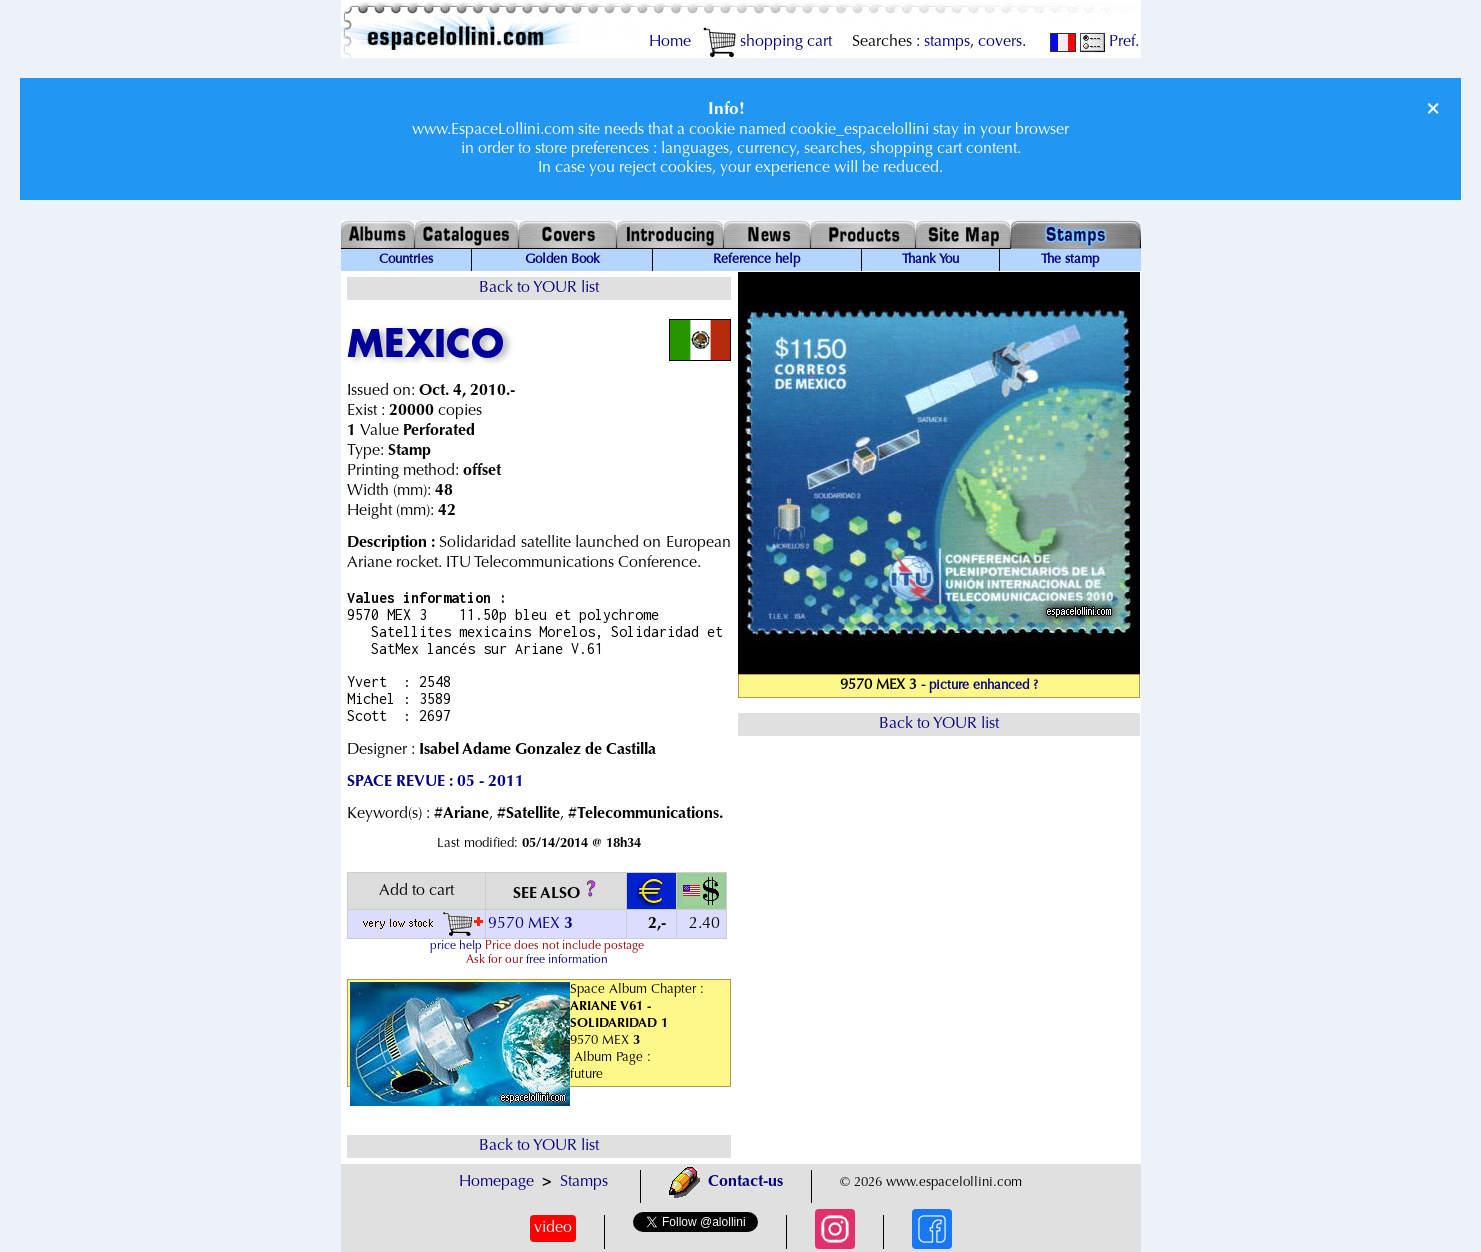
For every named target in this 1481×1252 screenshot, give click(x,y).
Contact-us (726, 1182)
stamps (947, 42)
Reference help (756, 260)
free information (567, 960)
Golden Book (562, 260)
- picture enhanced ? (979, 686)
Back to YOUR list (539, 288)
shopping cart (767, 42)
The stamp (1070, 260)
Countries (406, 260)
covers (1000, 42)
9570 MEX (532, 924)
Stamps (584, 1182)
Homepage (496, 1182)
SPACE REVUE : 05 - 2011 (435, 782)
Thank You (930, 260)
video (553, 1228)
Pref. (1109, 42)
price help (456, 946)
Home (670, 42)
